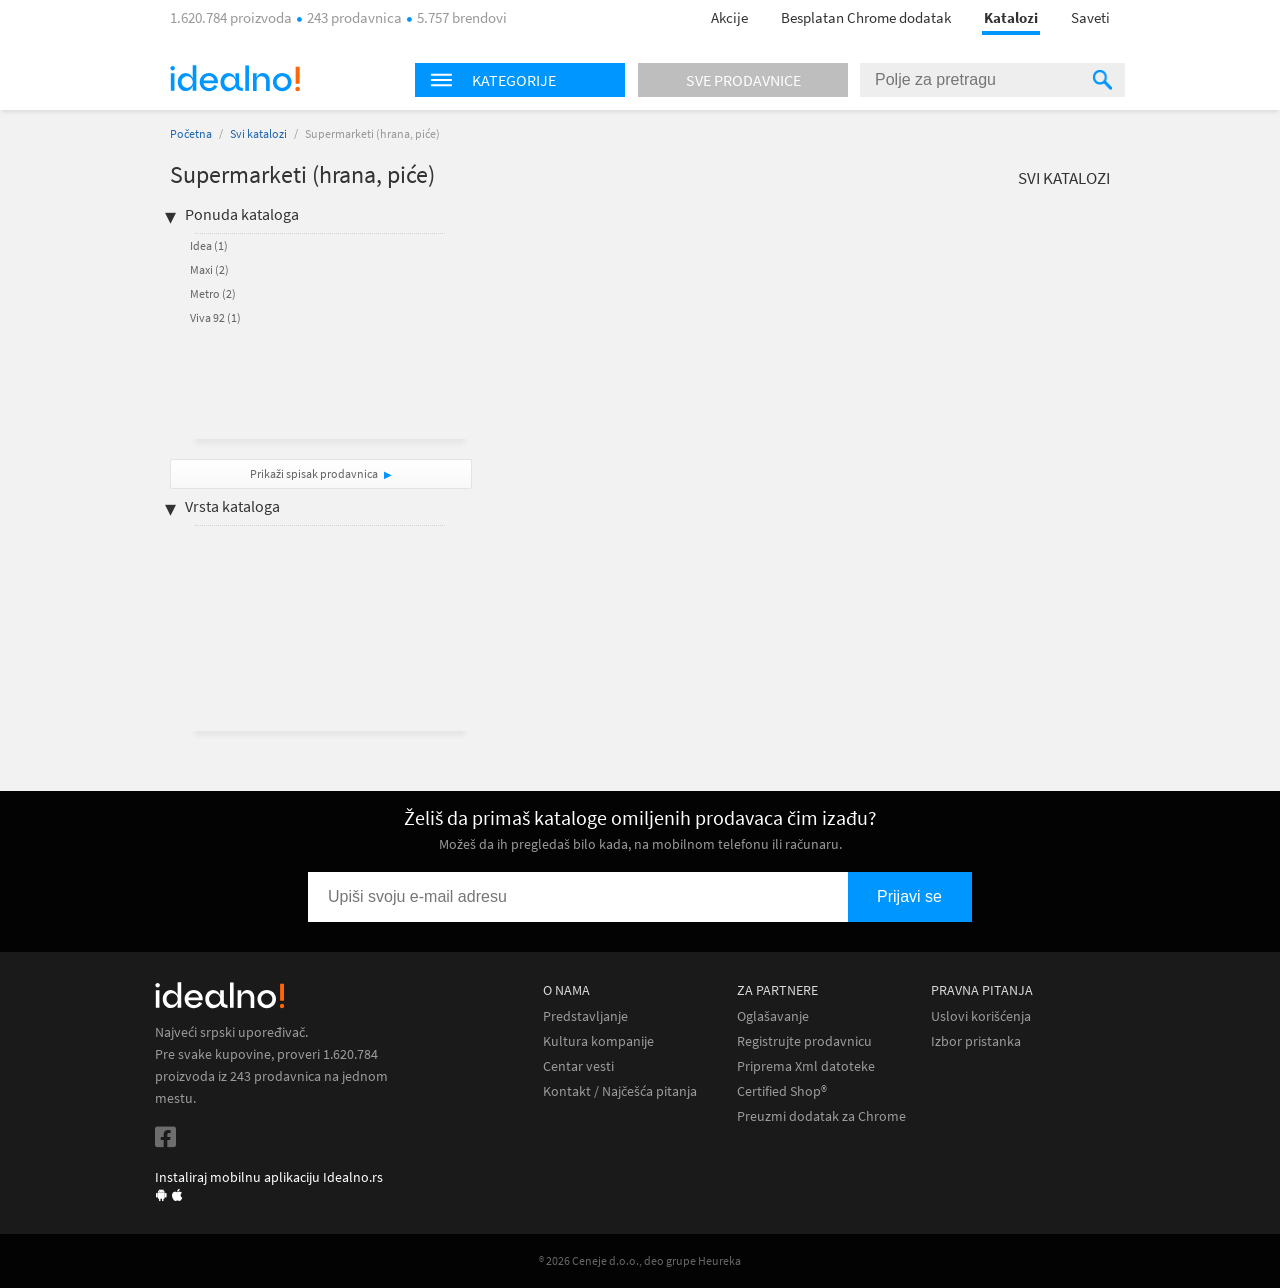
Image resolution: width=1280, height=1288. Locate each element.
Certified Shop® (782, 1091)
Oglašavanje (773, 1016)
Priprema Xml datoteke (806, 1066)
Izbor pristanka (976, 1041)
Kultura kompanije (598, 1041)
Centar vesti (578, 1066)
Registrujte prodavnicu (804, 1041)
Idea (209, 245)
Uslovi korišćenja (981, 1016)
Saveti (1090, 17)
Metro (213, 293)
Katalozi (1011, 17)
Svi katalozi (258, 133)
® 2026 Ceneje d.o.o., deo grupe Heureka (640, 1260)
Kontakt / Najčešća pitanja (620, 1091)
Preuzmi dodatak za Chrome (821, 1116)
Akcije (729, 17)
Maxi (209, 269)
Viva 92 (215, 317)
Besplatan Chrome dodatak (866, 17)
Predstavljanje (585, 1016)
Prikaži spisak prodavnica (314, 473)
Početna (191, 133)
